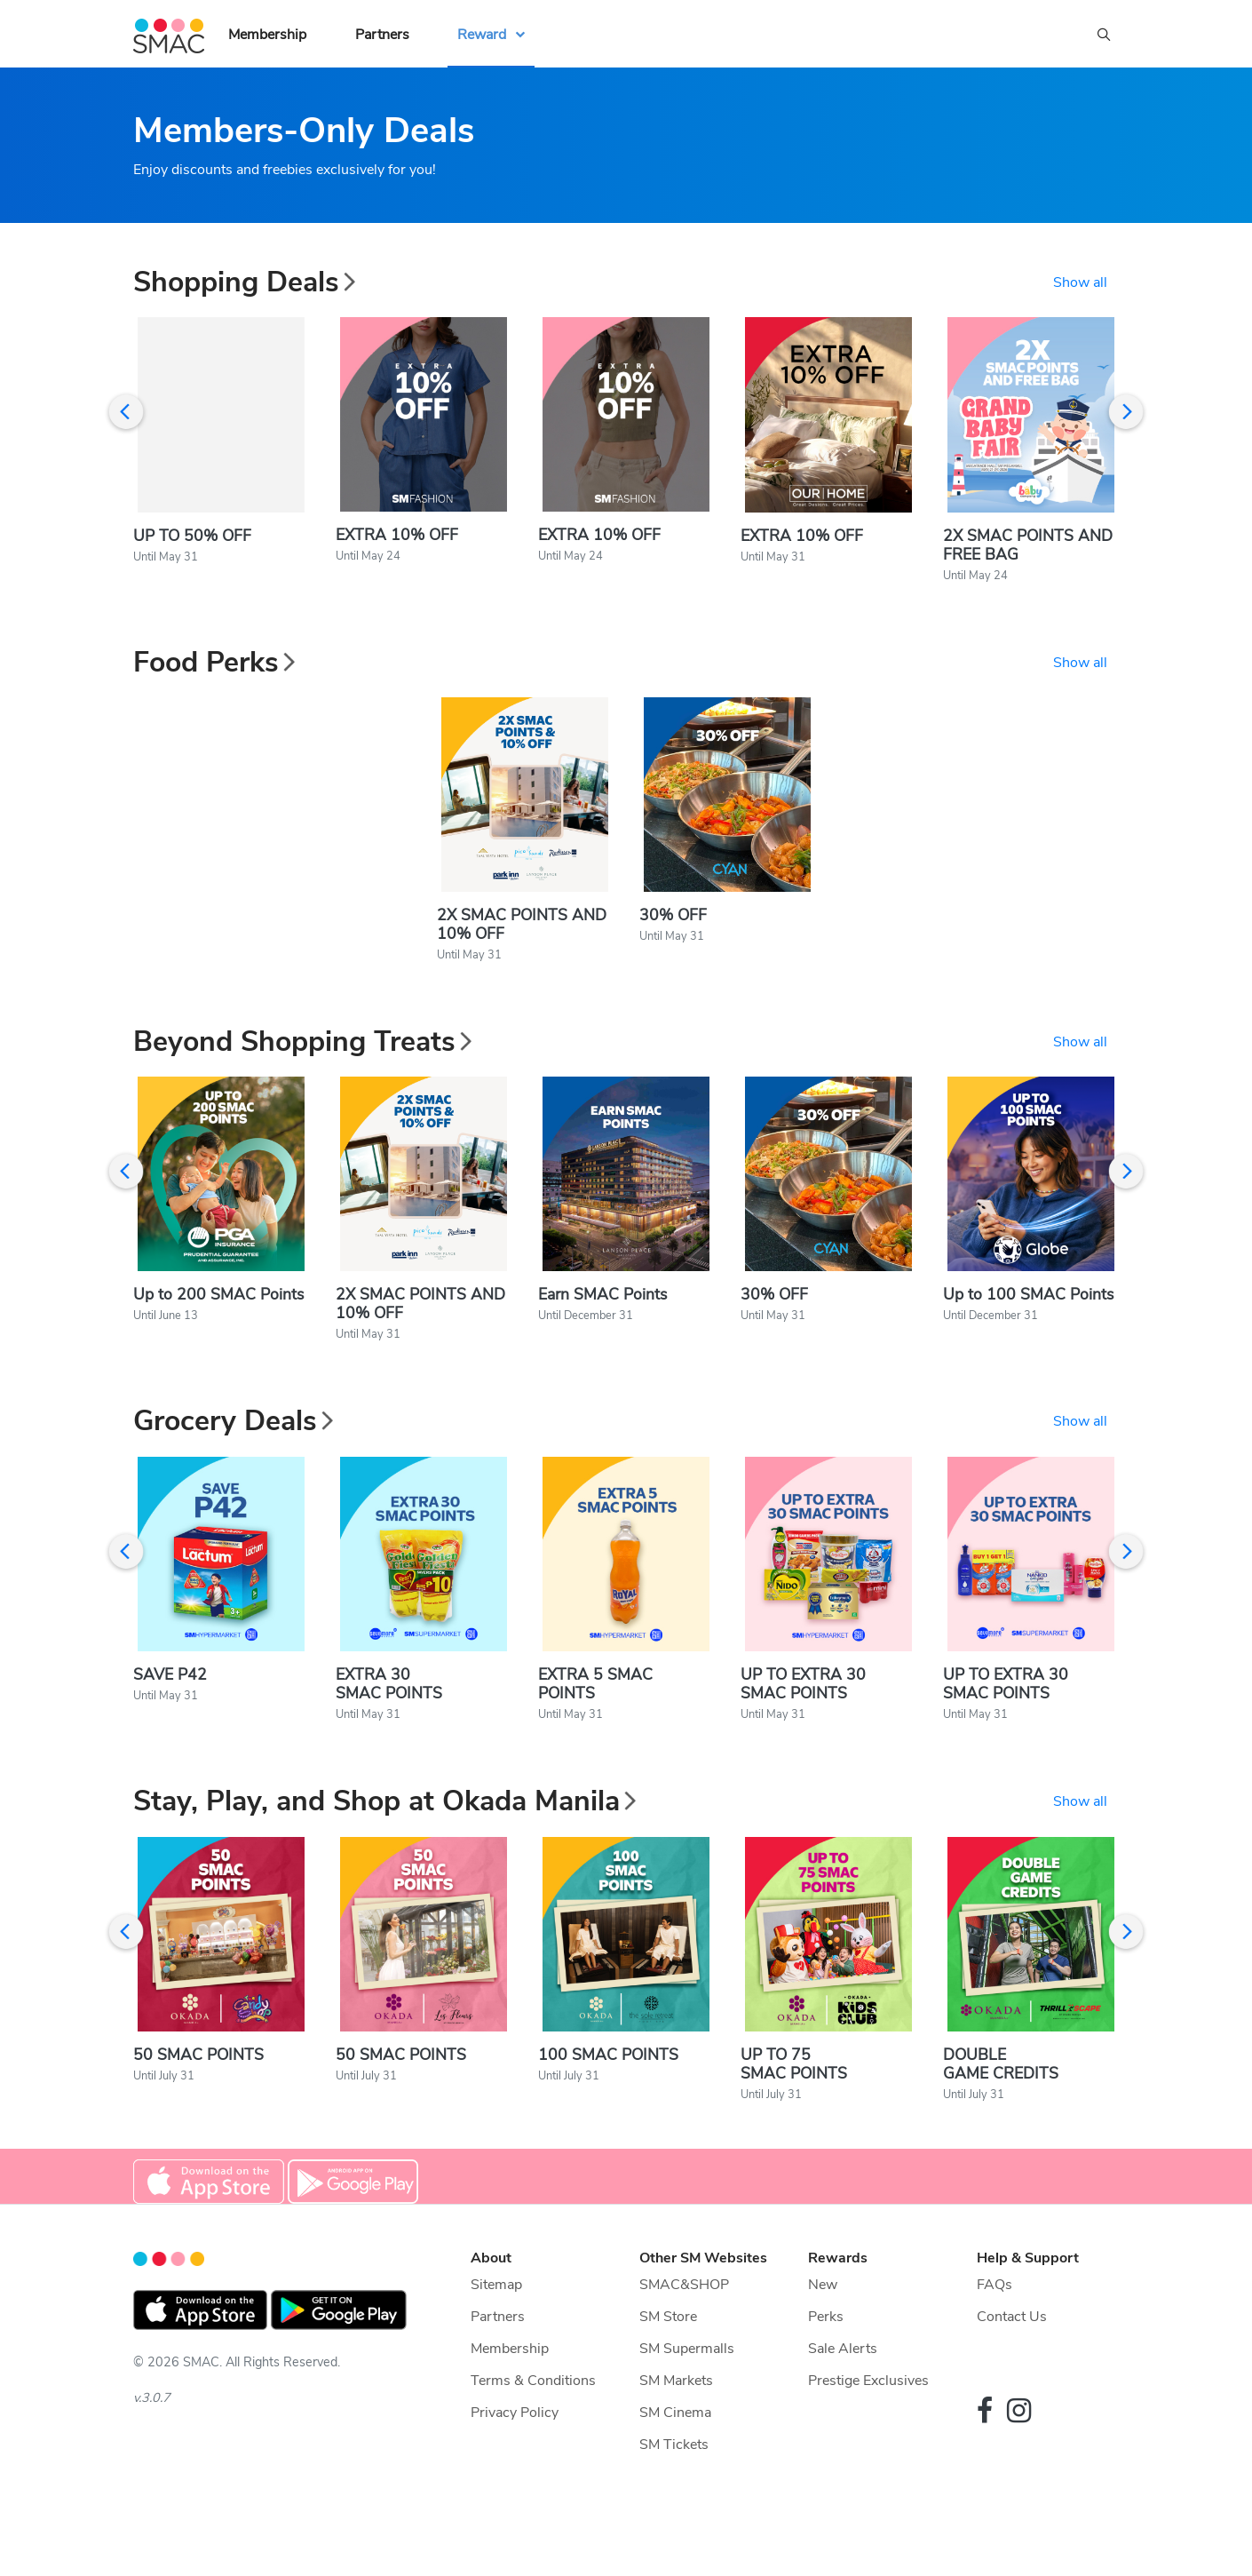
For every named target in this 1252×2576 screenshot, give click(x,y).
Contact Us (1012, 2368)
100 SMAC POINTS (608, 2106)
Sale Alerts (842, 2400)
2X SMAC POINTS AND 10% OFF (521, 946)
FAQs (994, 2336)
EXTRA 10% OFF (397, 545)
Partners (382, 34)
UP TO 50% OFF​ (192, 546)
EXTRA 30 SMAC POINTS (389, 1725)
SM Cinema (675, 2464)
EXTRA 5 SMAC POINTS (595, 1725)
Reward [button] (481, 34)
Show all (1080, 282)
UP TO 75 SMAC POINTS (794, 1910)
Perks (826, 2368)
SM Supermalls (686, 2400)
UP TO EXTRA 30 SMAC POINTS (803, 1725)
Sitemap (496, 2336)
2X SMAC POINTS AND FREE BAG (1028, 555)
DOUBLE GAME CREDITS (1000, 1910)
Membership (267, 34)
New (822, 2336)
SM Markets (676, 2432)
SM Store (668, 2368)
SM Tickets (674, 2496)
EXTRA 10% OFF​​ (802, 545)
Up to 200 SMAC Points (218, 1325)
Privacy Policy (515, 2464)
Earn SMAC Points (602, 1325)
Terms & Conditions (533, 2432)
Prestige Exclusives (868, 2432)
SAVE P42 (170, 1716)
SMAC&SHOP (684, 2336)
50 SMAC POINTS (198, 2106)
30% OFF (673, 936)
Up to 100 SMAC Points (1028, 1325)
